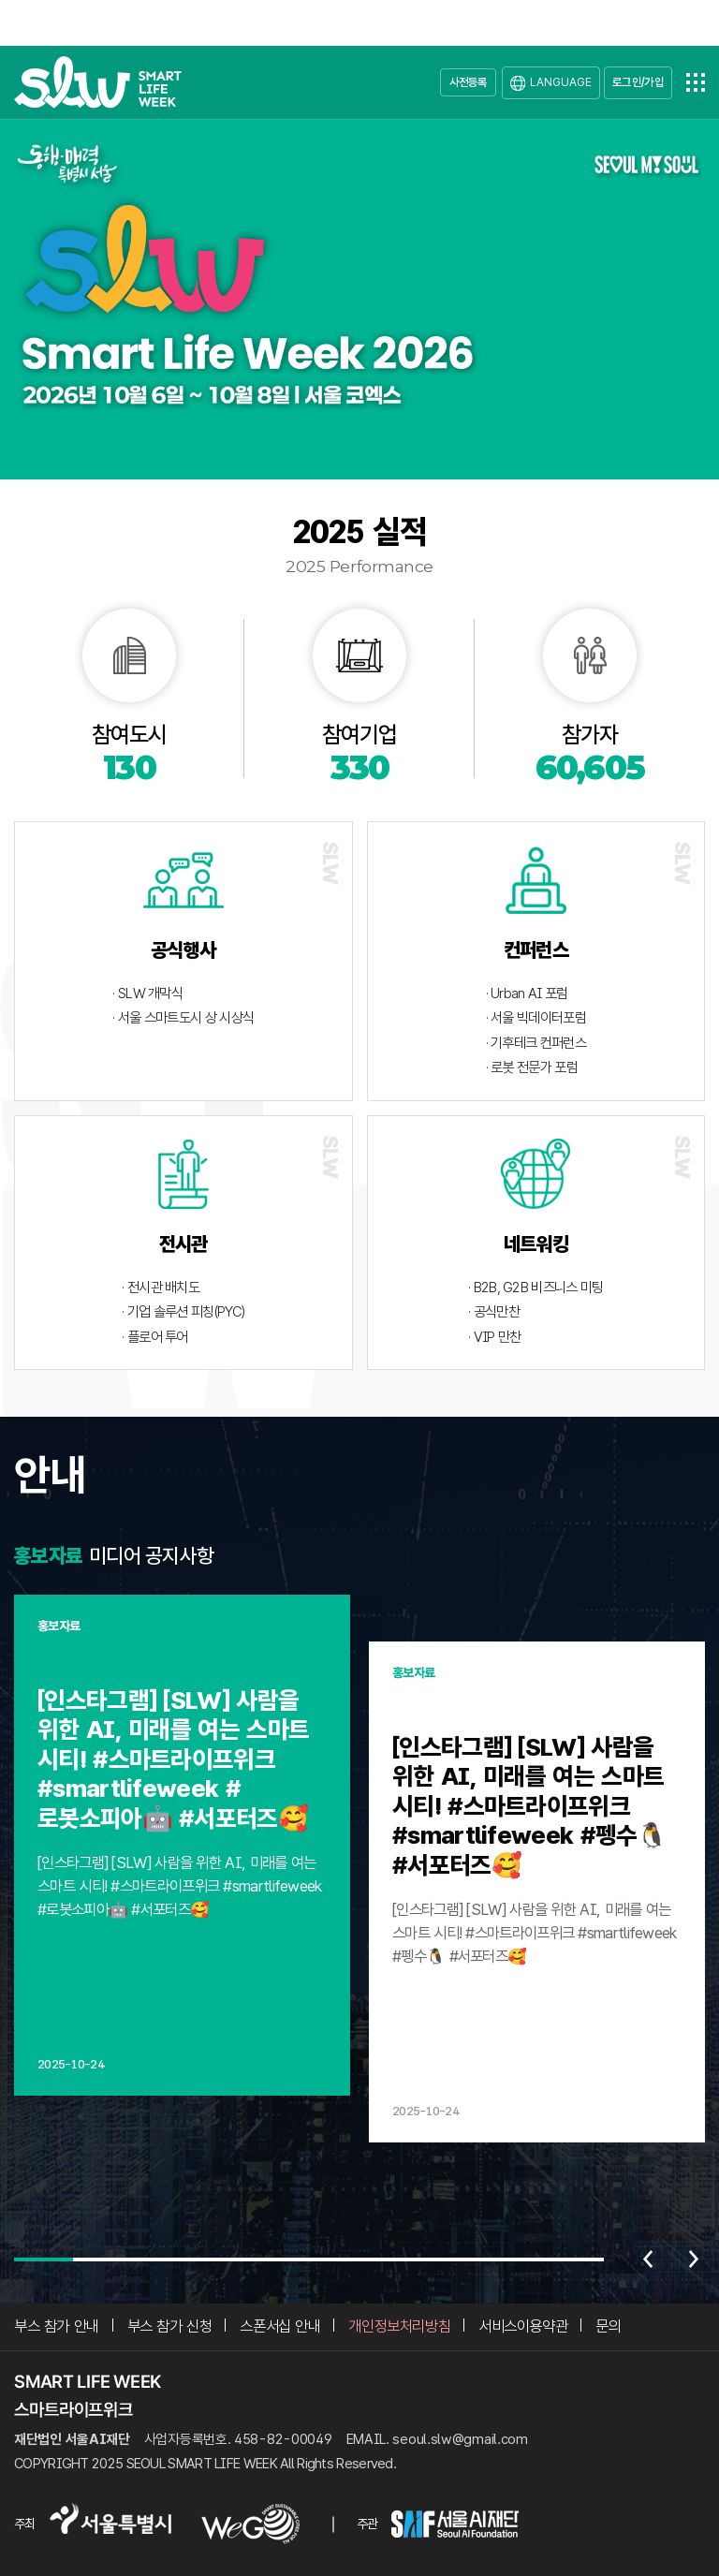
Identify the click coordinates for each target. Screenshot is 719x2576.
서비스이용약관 (522, 2326)
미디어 (114, 1555)
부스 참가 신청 (170, 2326)
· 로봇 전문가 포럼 (532, 1067)
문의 (608, 2326)
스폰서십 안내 (280, 2326)
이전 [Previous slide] (648, 2259)
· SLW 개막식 (147, 993)
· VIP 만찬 (494, 1337)
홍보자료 (48, 1555)
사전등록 (468, 82)
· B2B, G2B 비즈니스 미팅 (535, 1287)
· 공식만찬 (494, 1311)
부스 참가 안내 (56, 2326)
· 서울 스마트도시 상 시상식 (183, 1017)
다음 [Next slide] (693, 2259)
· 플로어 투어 (154, 1337)
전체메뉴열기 (695, 82)
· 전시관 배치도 (160, 1287)
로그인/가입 (638, 82)
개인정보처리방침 (399, 2326)
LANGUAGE (561, 82)
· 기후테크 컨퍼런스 (536, 1043)
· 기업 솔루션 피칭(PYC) (183, 1311)
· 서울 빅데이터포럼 (536, 1017)
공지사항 (179, 1555)
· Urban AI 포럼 (527, 993)
